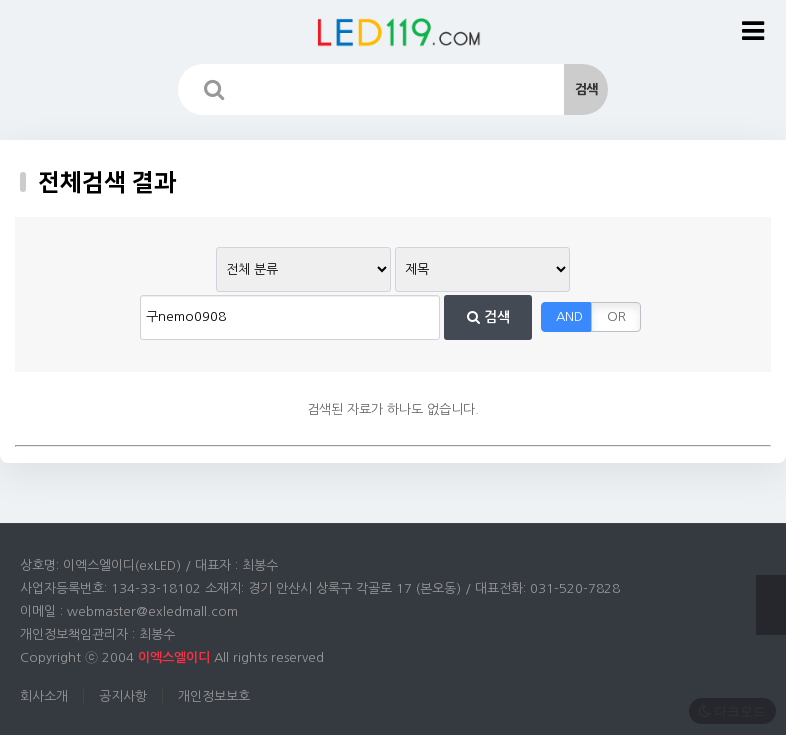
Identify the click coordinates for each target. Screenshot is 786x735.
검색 (488, 317)
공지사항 (123, 696)
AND (569, 316)
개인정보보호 (214, 696)
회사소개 (44, 696)
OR (616, 316)
